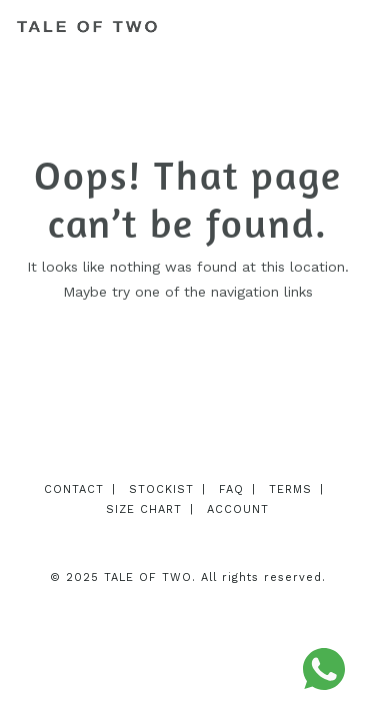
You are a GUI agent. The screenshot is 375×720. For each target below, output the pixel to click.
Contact (74, 489)
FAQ (231, 489)
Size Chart (144, 509)
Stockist (161, 489)
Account (238, 509)
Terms (290, 489)
